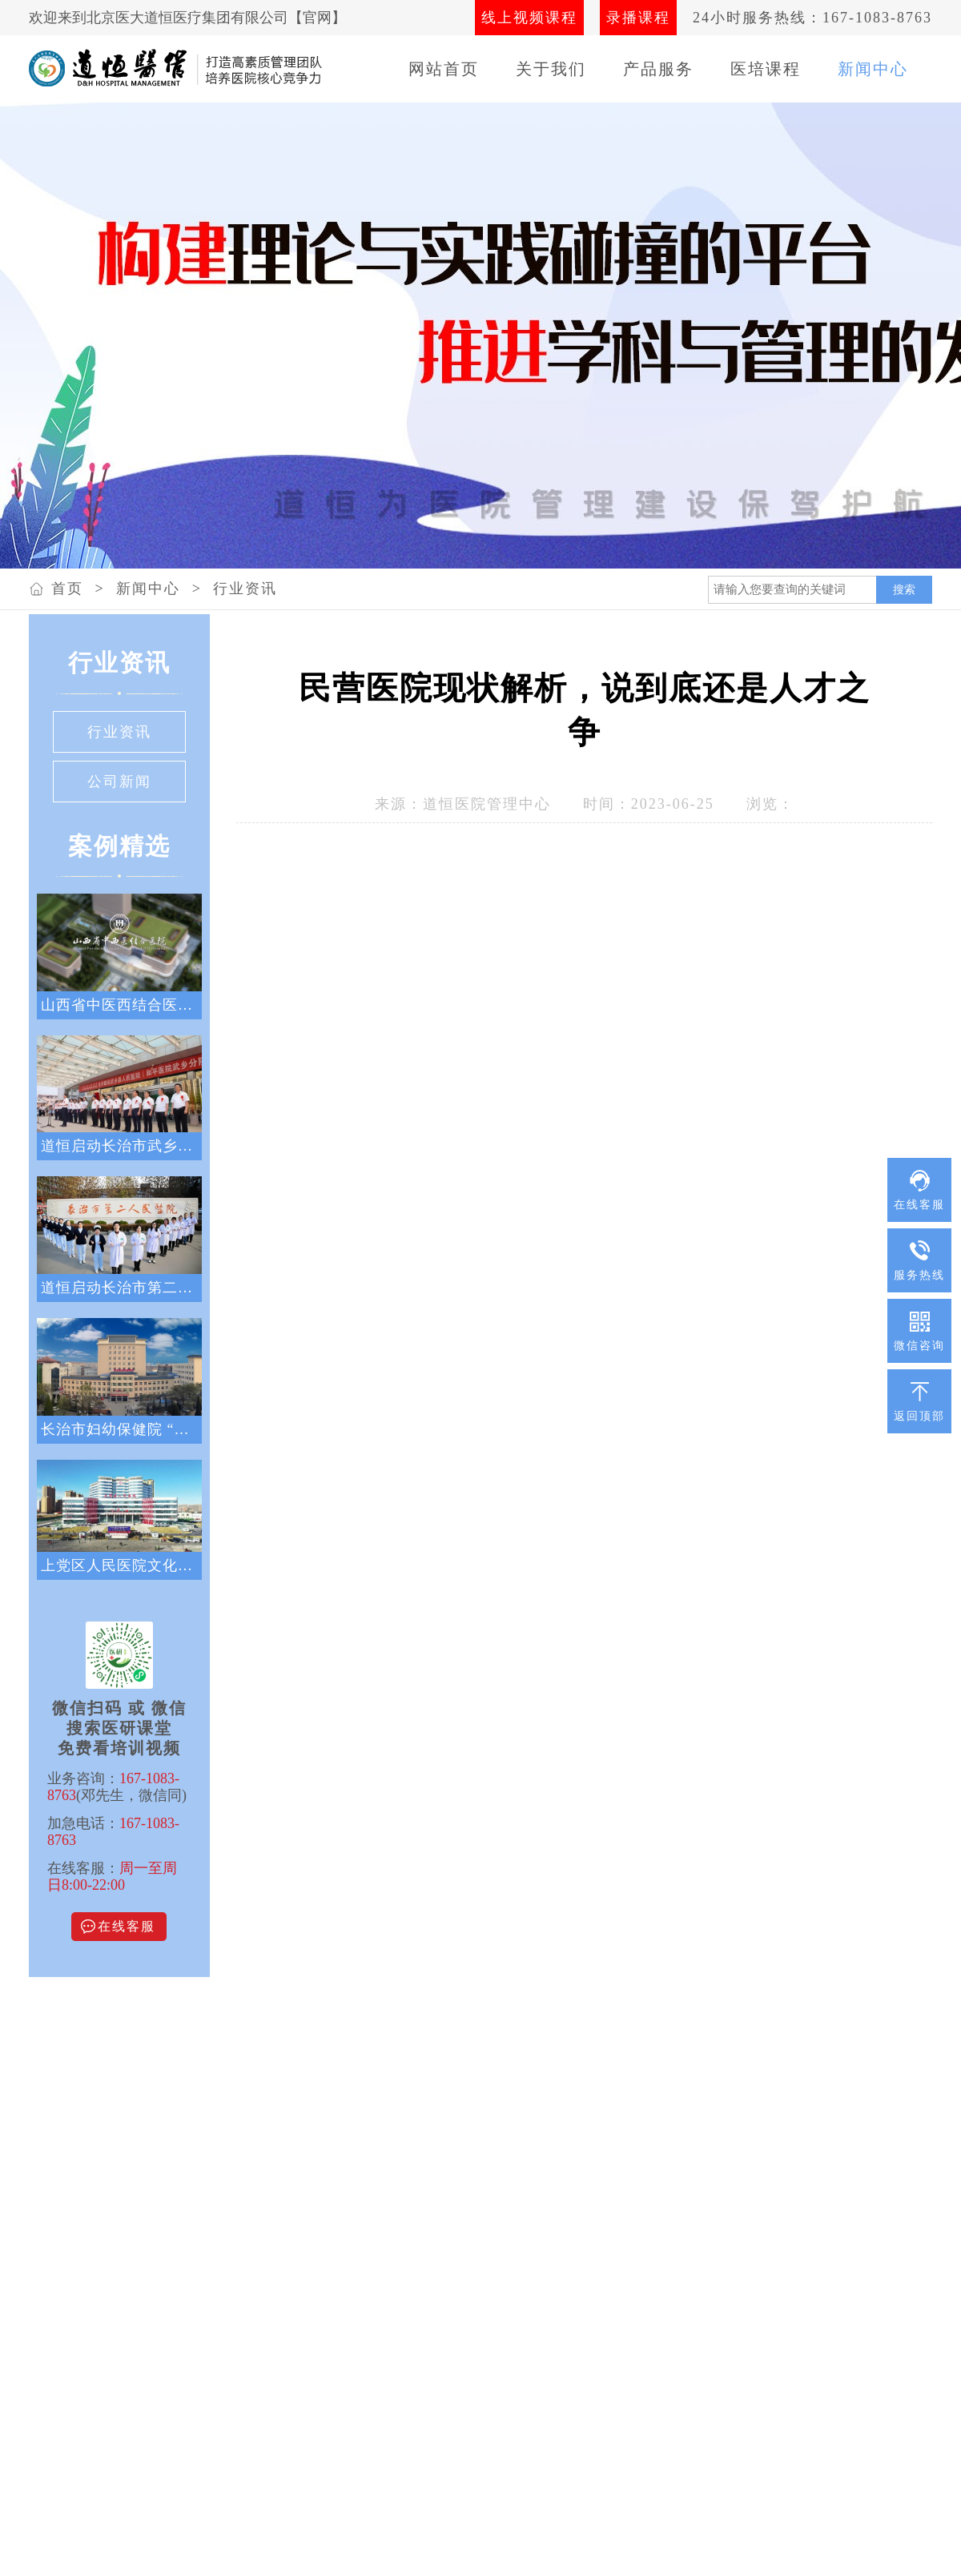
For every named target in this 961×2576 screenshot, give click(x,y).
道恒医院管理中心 (487, 804)
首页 (67, 589)
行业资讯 (245, 589)
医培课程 (765, 69)
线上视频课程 (529, 18)
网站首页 (443, 69)
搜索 (904, 589)
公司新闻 (119, 782)
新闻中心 (873, 69)
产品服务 (658, 69)
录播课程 (638, 18)
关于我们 (551, 69)
